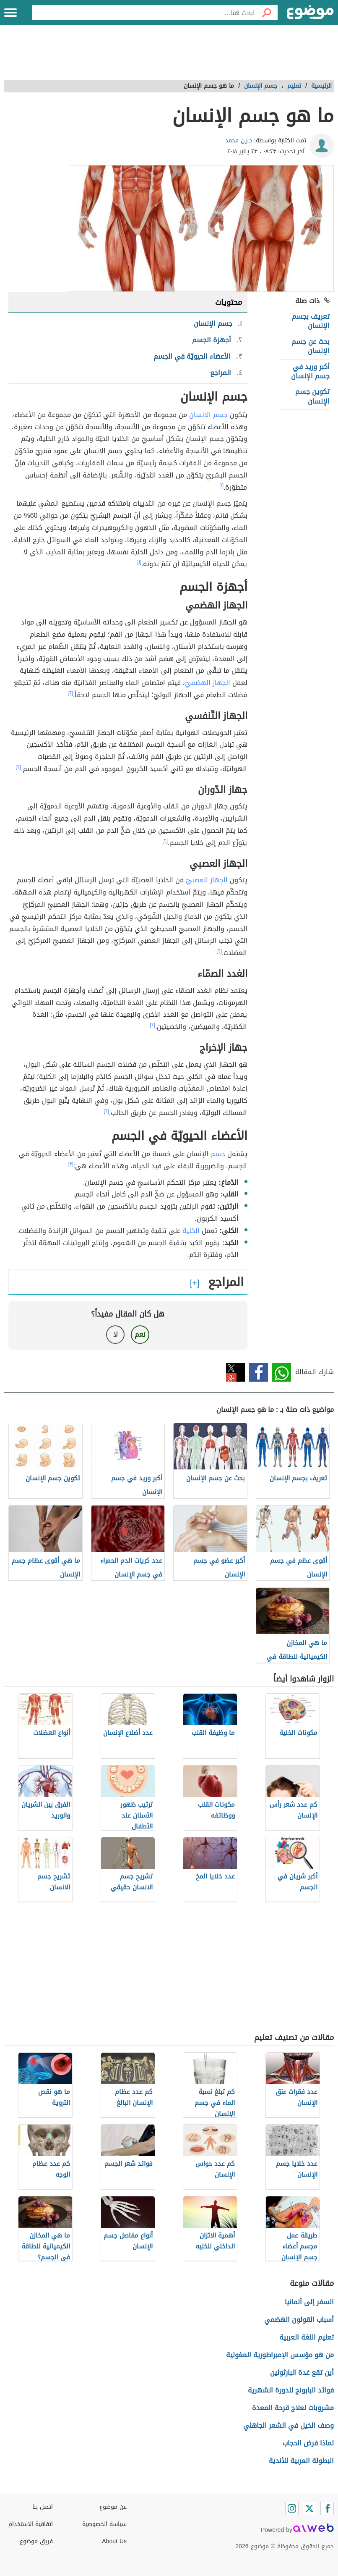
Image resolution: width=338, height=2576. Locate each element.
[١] (221, 485)
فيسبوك (258, 1372)
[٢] (70, 693)
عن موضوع (113, 2507)
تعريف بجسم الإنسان (311, 321)
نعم (140, 1334)
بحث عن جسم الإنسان (310, 346)
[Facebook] (327, 2508)
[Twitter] (309, 2508)
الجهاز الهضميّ (207, 682)
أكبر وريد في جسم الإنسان (310, 371)
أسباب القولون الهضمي (299, 2319)
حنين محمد (238, 140)
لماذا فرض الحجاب (308, 2443)
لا (115, 1334)
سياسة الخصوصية (104, 2524)
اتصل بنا (42, 2507)
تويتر (235, 1372)
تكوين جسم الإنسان (312, 396)
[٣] (70, 1164)
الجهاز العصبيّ (207, 880)
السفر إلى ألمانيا (309, 2301)
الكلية (191, 1230)
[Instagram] (292, 2508)
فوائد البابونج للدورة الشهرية (291, 2390)
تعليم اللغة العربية (306, 2337)
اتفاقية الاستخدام (30, 2524)
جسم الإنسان (208, 414)
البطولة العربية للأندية (301, 2460)
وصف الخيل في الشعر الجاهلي (288, 2425)
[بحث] (266, 12)
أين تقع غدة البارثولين (302, 2372)
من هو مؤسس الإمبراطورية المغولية (280, 2354)
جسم (218, 1153)
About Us (114, 2541)
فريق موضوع (36, 2541)
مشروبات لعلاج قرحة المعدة (293, 2407)
